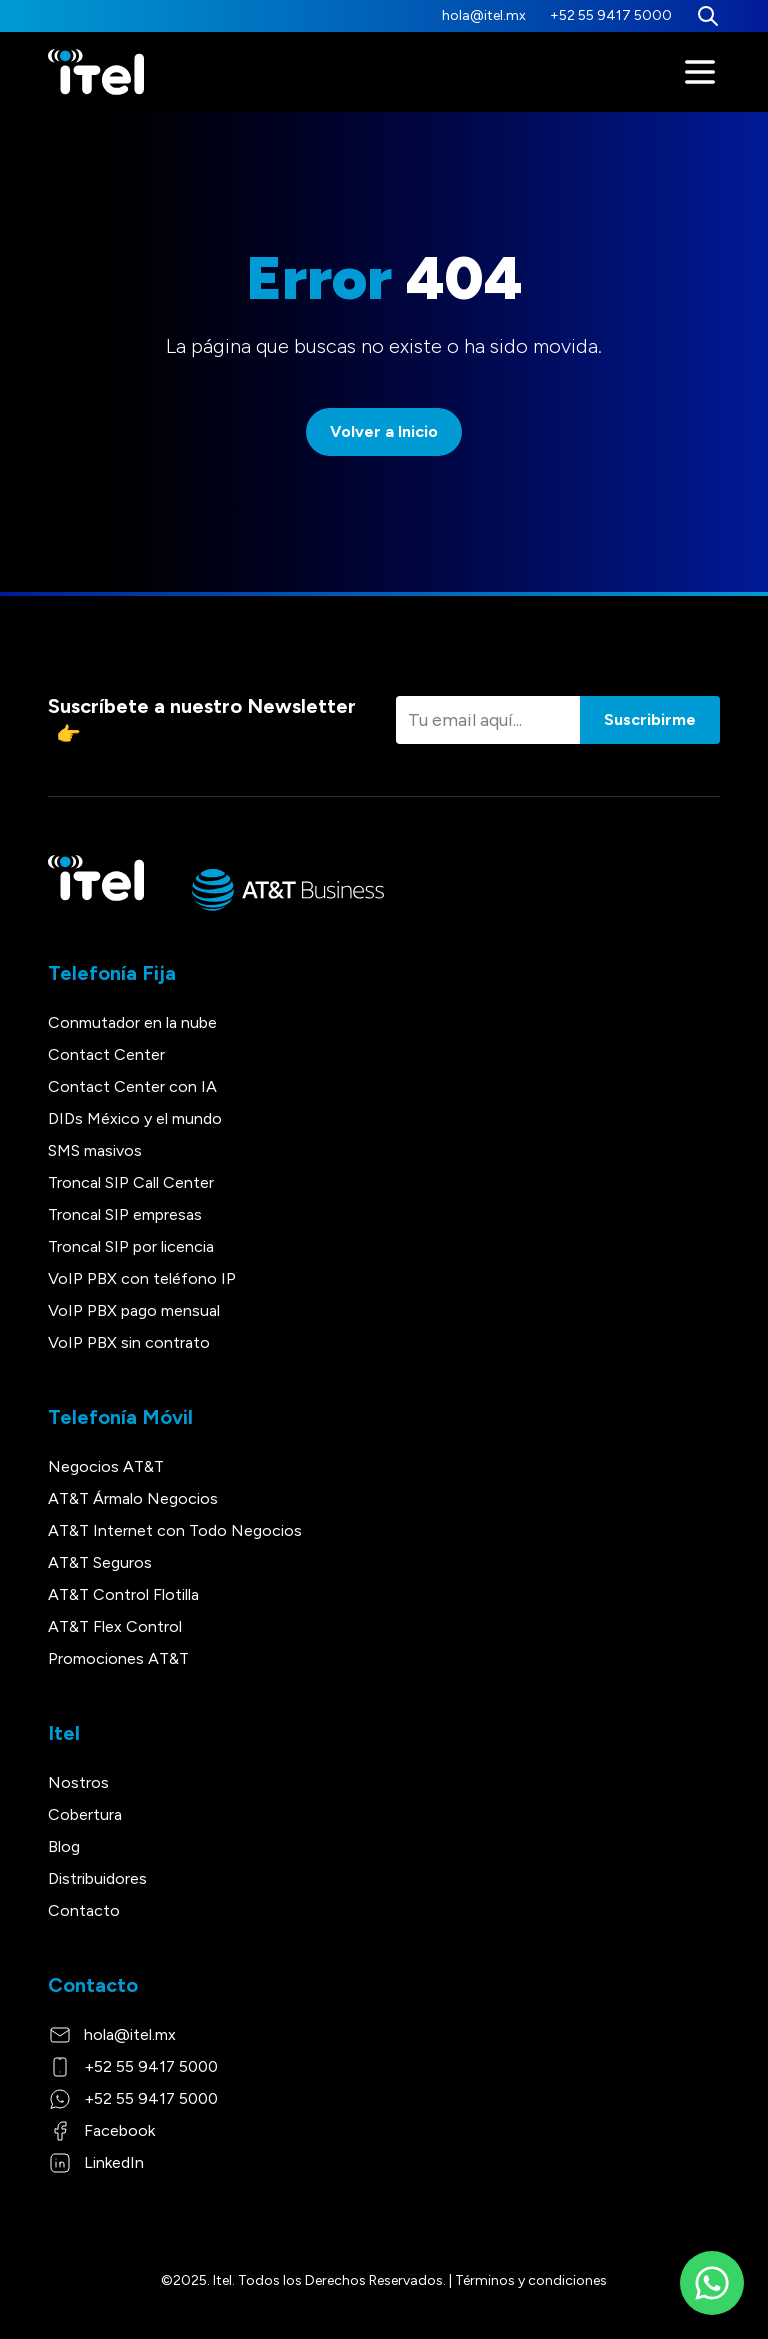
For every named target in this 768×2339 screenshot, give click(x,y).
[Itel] (96, 72)
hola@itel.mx (484, 15)
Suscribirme (650, 719)
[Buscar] (708, 16)
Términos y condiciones (531, 2280)
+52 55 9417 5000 (611, 15)
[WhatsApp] (712, 2283)
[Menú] (700, 72)
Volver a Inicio (384, 431)
